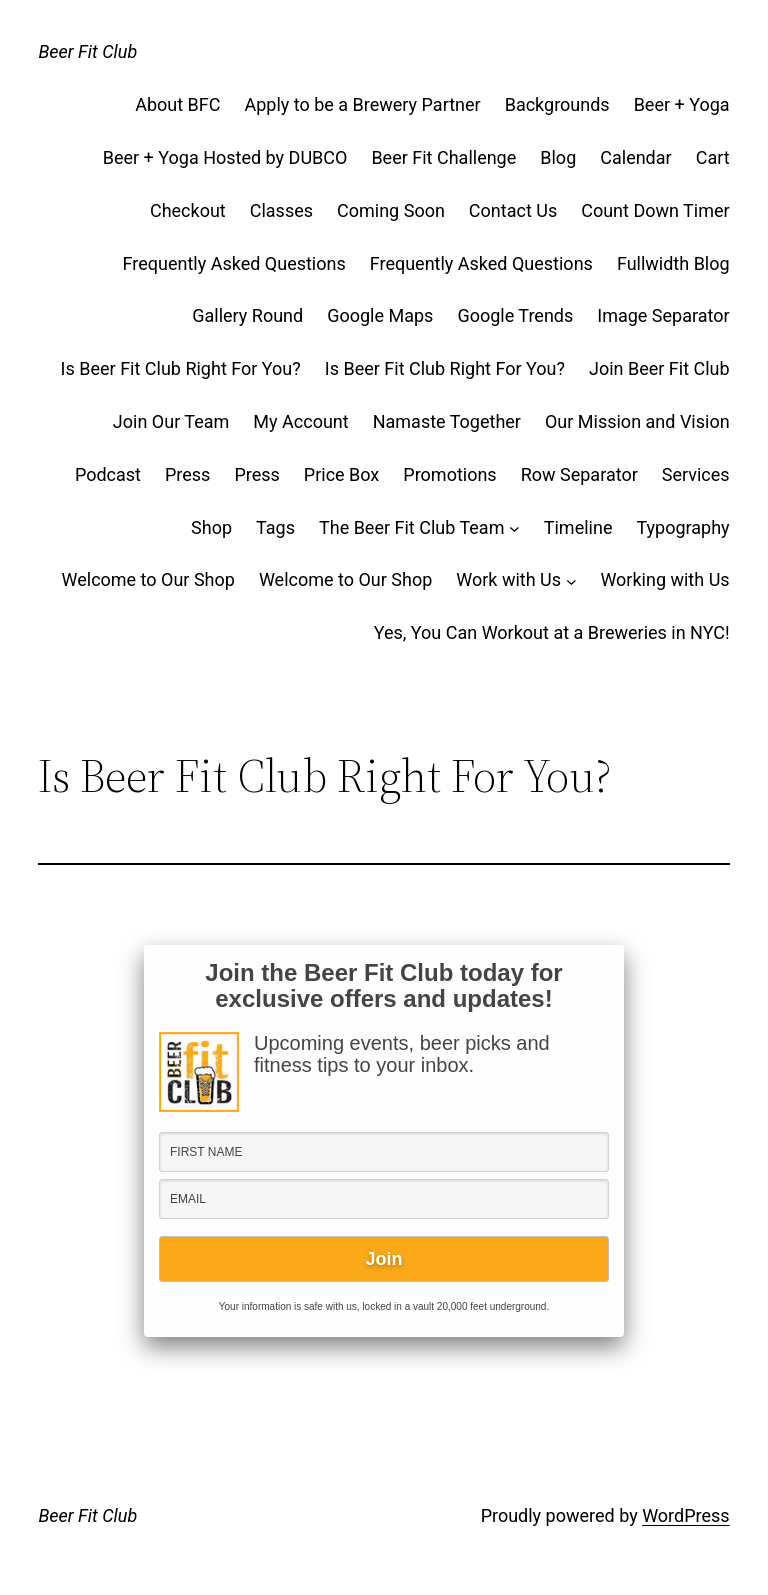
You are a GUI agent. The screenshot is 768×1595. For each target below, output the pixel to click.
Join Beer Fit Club (659, 368)
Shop (211, 527)
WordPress (685, 1515)
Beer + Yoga (682, 104)
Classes (281, 210)
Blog (558, 157)
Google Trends (515, 315)
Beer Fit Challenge (443, 157)
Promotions (449, 474)
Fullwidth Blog (673, 263)
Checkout (188, 210)
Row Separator (579, 474)
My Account (300, 421)
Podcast (108, 474)
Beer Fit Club (87, 51)
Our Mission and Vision (637, 421)
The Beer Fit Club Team (411, 527)
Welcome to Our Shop (148, 579)
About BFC (177, 104)
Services (696, 474)
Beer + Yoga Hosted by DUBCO (225, 157)
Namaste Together (447, 421)
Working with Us (664, 579)
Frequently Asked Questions (234, 263)
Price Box (342, 474)
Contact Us (513, 210)
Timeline (578, 527)
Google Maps (380, 315)
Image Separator (663, 315)
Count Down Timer (655, 210)
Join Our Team (171, 421)
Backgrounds (557, 104)
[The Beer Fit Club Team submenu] (514, 528)
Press (187, 474)
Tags (275, 527)
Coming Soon (391, 210)
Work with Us (508, 579)
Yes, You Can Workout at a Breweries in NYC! (552, 632)
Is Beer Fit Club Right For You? (181, 368)
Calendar (635, 157)
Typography (682, 527)
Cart (713, 157)
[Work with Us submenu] (571, 580)
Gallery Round (247, 315)
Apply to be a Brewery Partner (362, 104)
